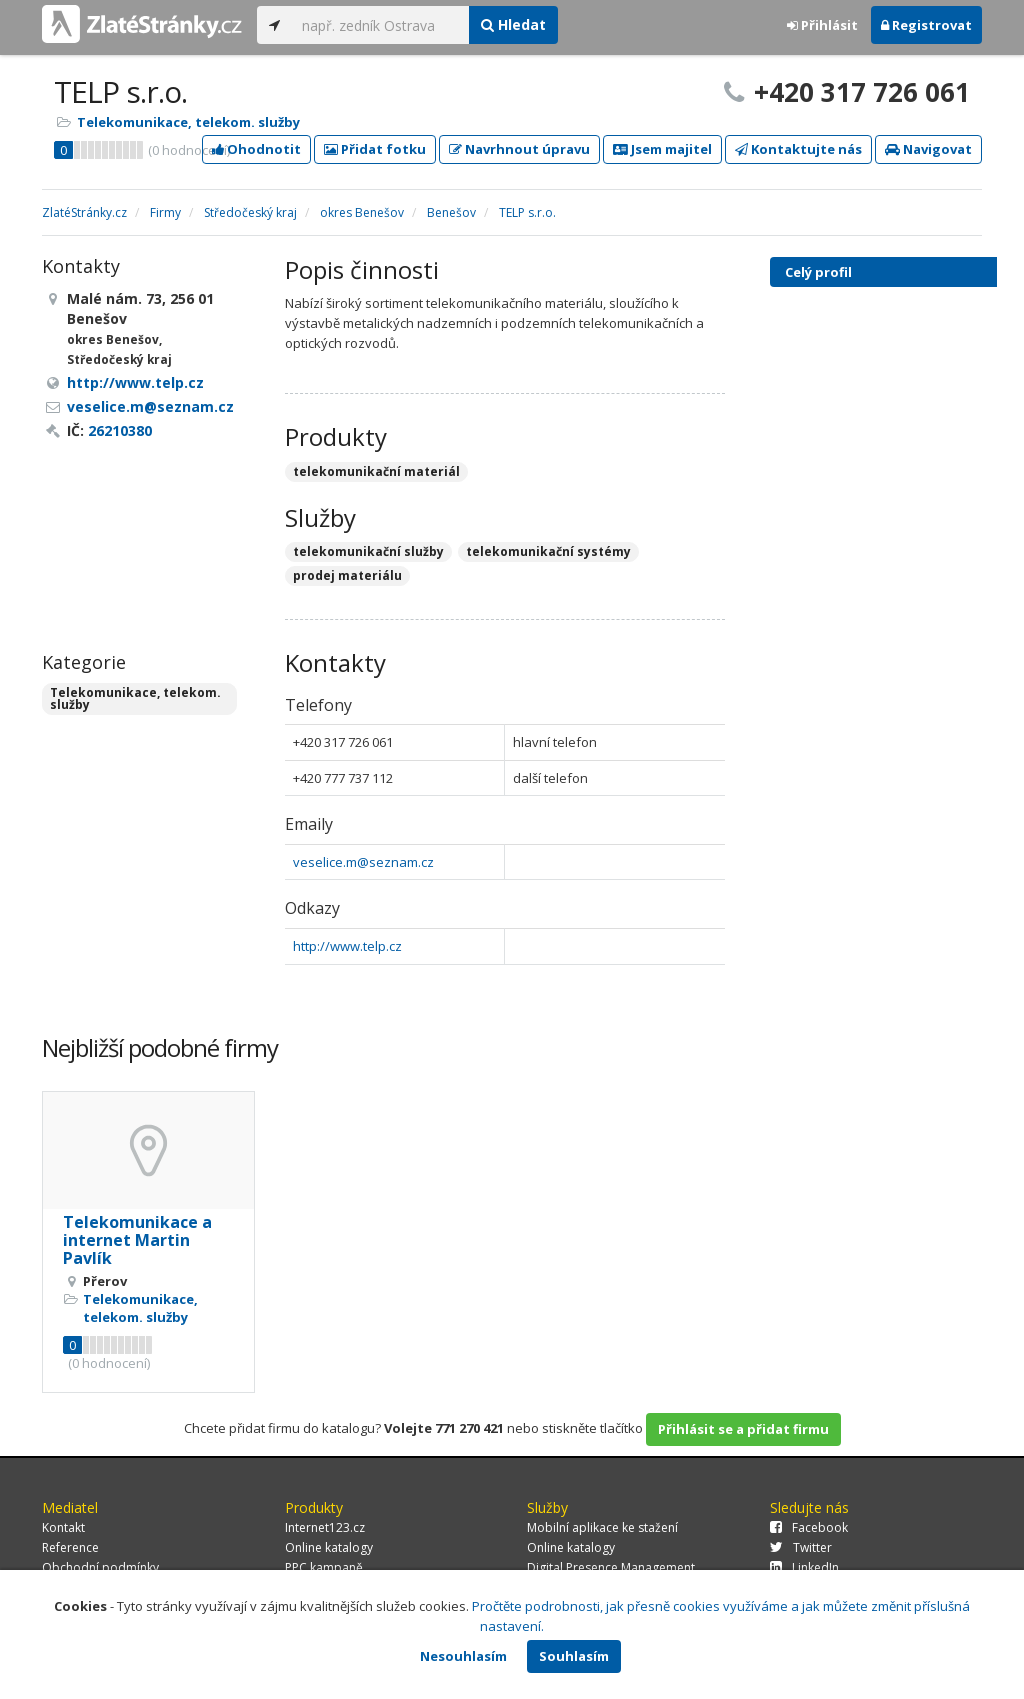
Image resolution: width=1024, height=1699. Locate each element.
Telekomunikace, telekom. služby (188, 122)
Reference (70, 1547)
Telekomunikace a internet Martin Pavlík (137, 1239)
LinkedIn (804, 1567)
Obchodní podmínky (100, 1567)
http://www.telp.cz (347, 946)
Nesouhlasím (463, 1656)
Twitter (801, 1547)
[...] (380, 25)
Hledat (513, 24)
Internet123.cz (325, 1527)
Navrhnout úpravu (519, 149)
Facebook (809, 1527)
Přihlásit (822, 25)
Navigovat (928, 149)
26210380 (120, 430)
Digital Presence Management (611, 1567)
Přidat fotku (375, 149)
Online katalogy (329, 1547)
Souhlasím (574, 1656)
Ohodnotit (256, 149)
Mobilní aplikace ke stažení (602, 1527)
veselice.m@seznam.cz (363, 862)
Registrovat (926, 25)
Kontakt (63, 1527)
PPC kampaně (324, 1567)
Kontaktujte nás (798, 149)
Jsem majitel (662, 149)
